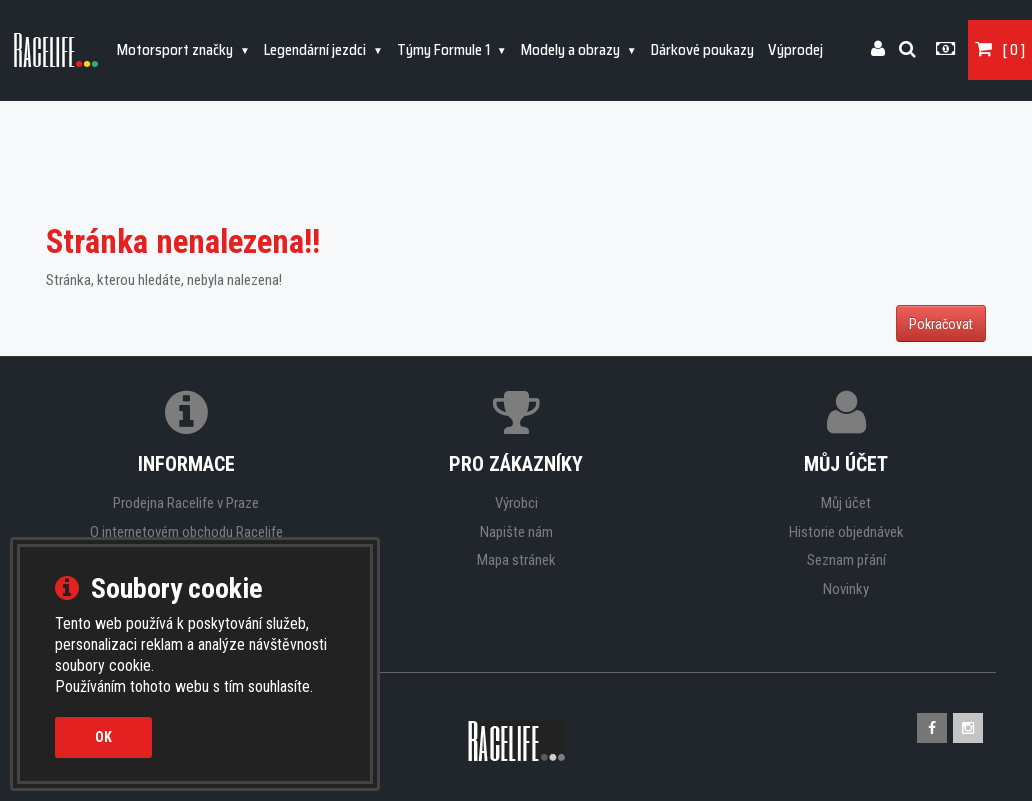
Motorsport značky (176, 50)
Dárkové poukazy (702, 50)
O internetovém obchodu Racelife (186, 532)
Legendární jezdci (316, 50)
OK (103, 737)
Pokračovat (941, 324)
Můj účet (846, 503)
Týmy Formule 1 (445, 50)
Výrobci (516, 503)
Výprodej (795, 50)
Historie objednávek (846, 532)
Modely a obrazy (572, 50)
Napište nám (516, 532)
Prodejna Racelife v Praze (186, 503)
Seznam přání (846, 560)
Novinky (846, 589)
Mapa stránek (516, 560)
